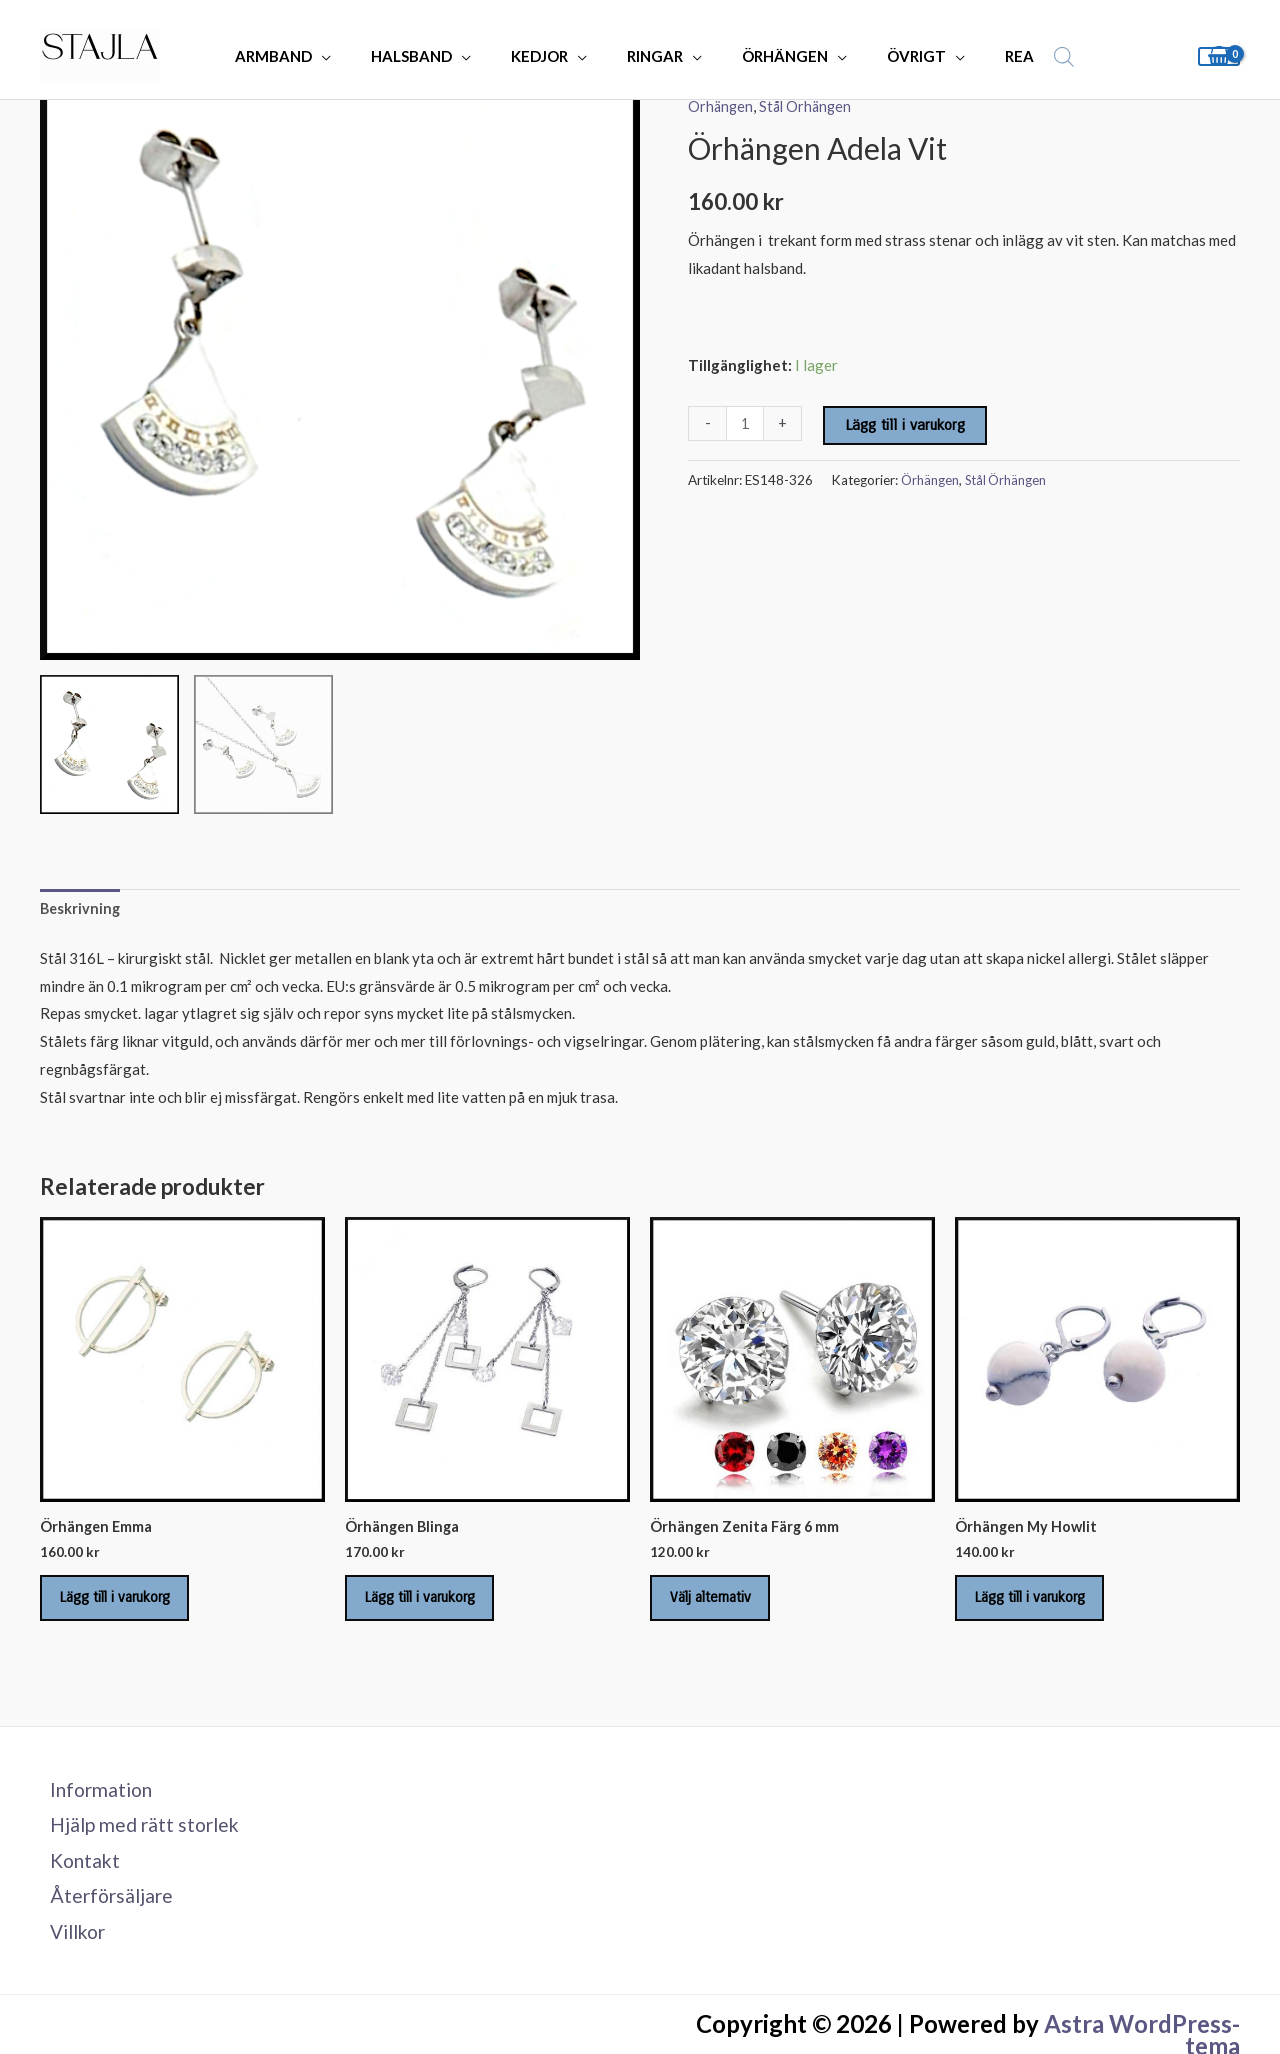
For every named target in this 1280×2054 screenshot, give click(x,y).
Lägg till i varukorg (906, 425)
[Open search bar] (1025, 56)
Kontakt (77, 1877)
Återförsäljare (104, 1914)
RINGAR (651, 56)
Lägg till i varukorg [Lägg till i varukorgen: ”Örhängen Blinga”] (432, 1605)
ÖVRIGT (892, 56)
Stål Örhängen (809, 106)
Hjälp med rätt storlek (139, 1840)
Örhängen (721, 106)
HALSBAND (427, 56)
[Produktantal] (745, 423)
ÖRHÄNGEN (771, 56)
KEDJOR (545, 56)
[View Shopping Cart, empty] (1219, 56)
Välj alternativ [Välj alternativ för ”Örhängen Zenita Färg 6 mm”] (721, 1605)
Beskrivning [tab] (81, 909)
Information (94, 1803)
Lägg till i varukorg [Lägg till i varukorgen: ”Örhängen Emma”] (127, 1605)
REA (985, 56)
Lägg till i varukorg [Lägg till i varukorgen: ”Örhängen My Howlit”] (1042, 1605)
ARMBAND (299, 56)
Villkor (71, 1952)
